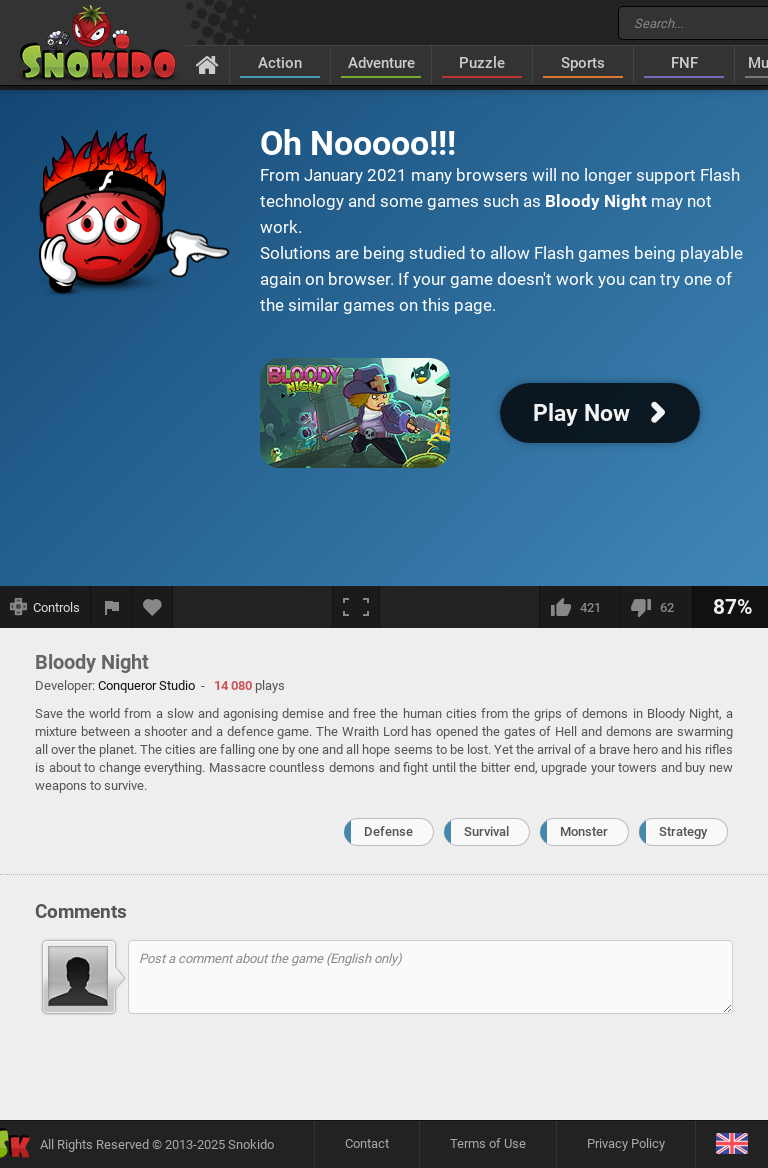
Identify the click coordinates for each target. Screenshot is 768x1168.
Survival (486, 831)
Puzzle (482, 63)
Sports (583, 63)
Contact (367, 1143)
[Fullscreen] (356, 607)
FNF (684, 63)
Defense (388, 831)
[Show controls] (45, 607)
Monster (584, 831)
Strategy (683, 831)
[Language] (731, 1144)
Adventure (381, 63)
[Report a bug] (112, 607)
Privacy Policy (626, 1143)
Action (280, 63)
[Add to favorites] (153, 607)
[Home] (207, 64)
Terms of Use (488, 1143)
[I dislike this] (655, 607)
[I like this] (579, 607)
